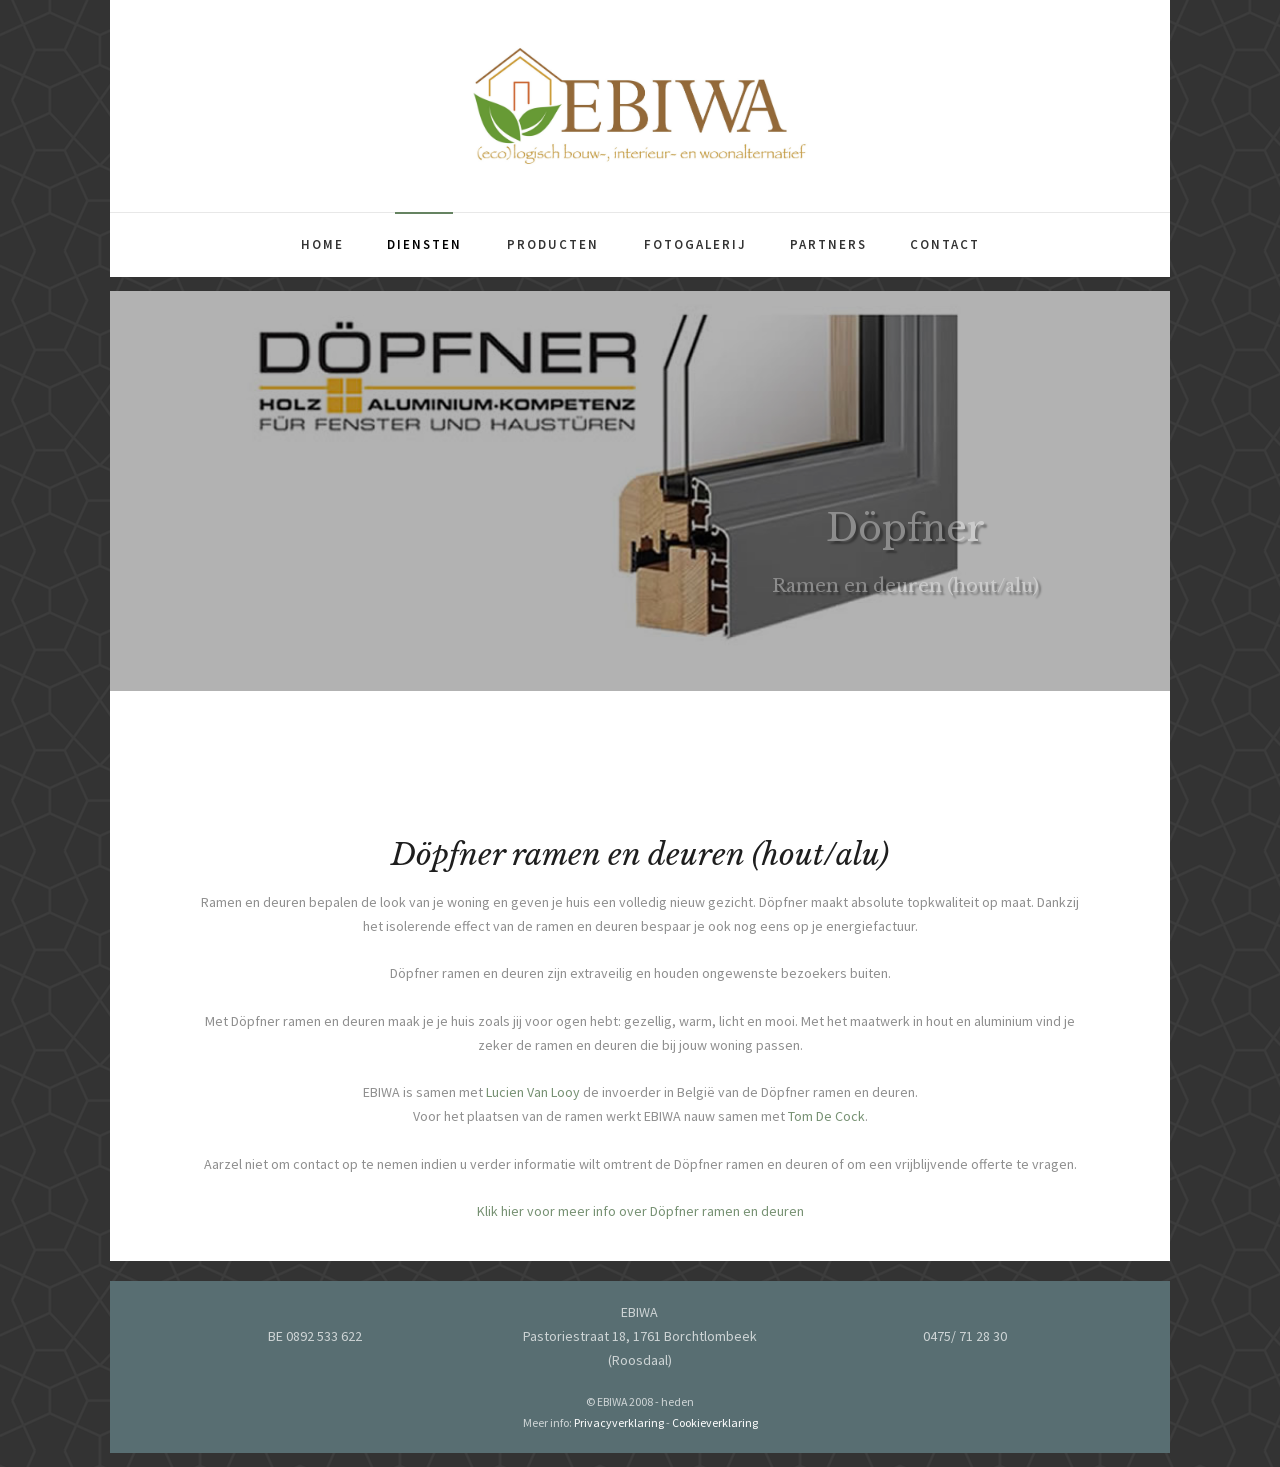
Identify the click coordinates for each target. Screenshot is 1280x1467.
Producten (553, 244)
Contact (945, 244)
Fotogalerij (695, 244)
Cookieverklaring (715, 1422)
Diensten (424, 244)
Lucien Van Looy (533, 1102)
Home (322, 244)
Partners (828, 244)
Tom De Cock (826, 1126)
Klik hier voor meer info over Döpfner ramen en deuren (640, 1221)
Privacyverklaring (619, 1422)
